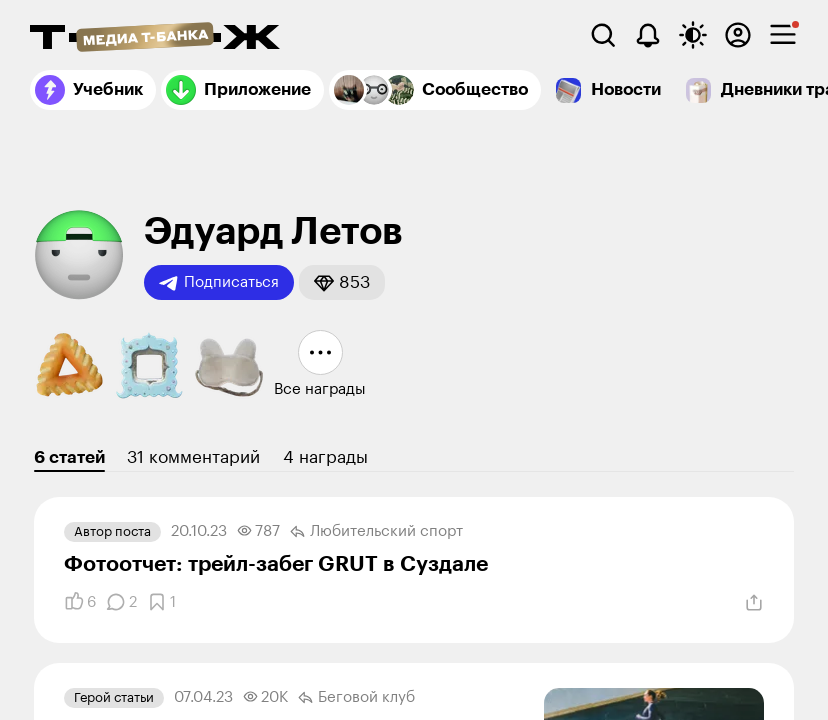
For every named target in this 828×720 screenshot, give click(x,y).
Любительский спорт (376, 532)
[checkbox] (783, 35)
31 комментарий (193, 457)
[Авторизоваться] (738, 35)
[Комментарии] (121, 602)
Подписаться (219, 283)
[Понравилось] (80, 602)
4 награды (325, 457)
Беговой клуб (356, 698)
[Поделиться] (754, 603)
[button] (342, 282)
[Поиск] (603, 35)
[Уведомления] (648, 35)
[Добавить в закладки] (161, 602)
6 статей (69, 457)
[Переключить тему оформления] (693, 35)
